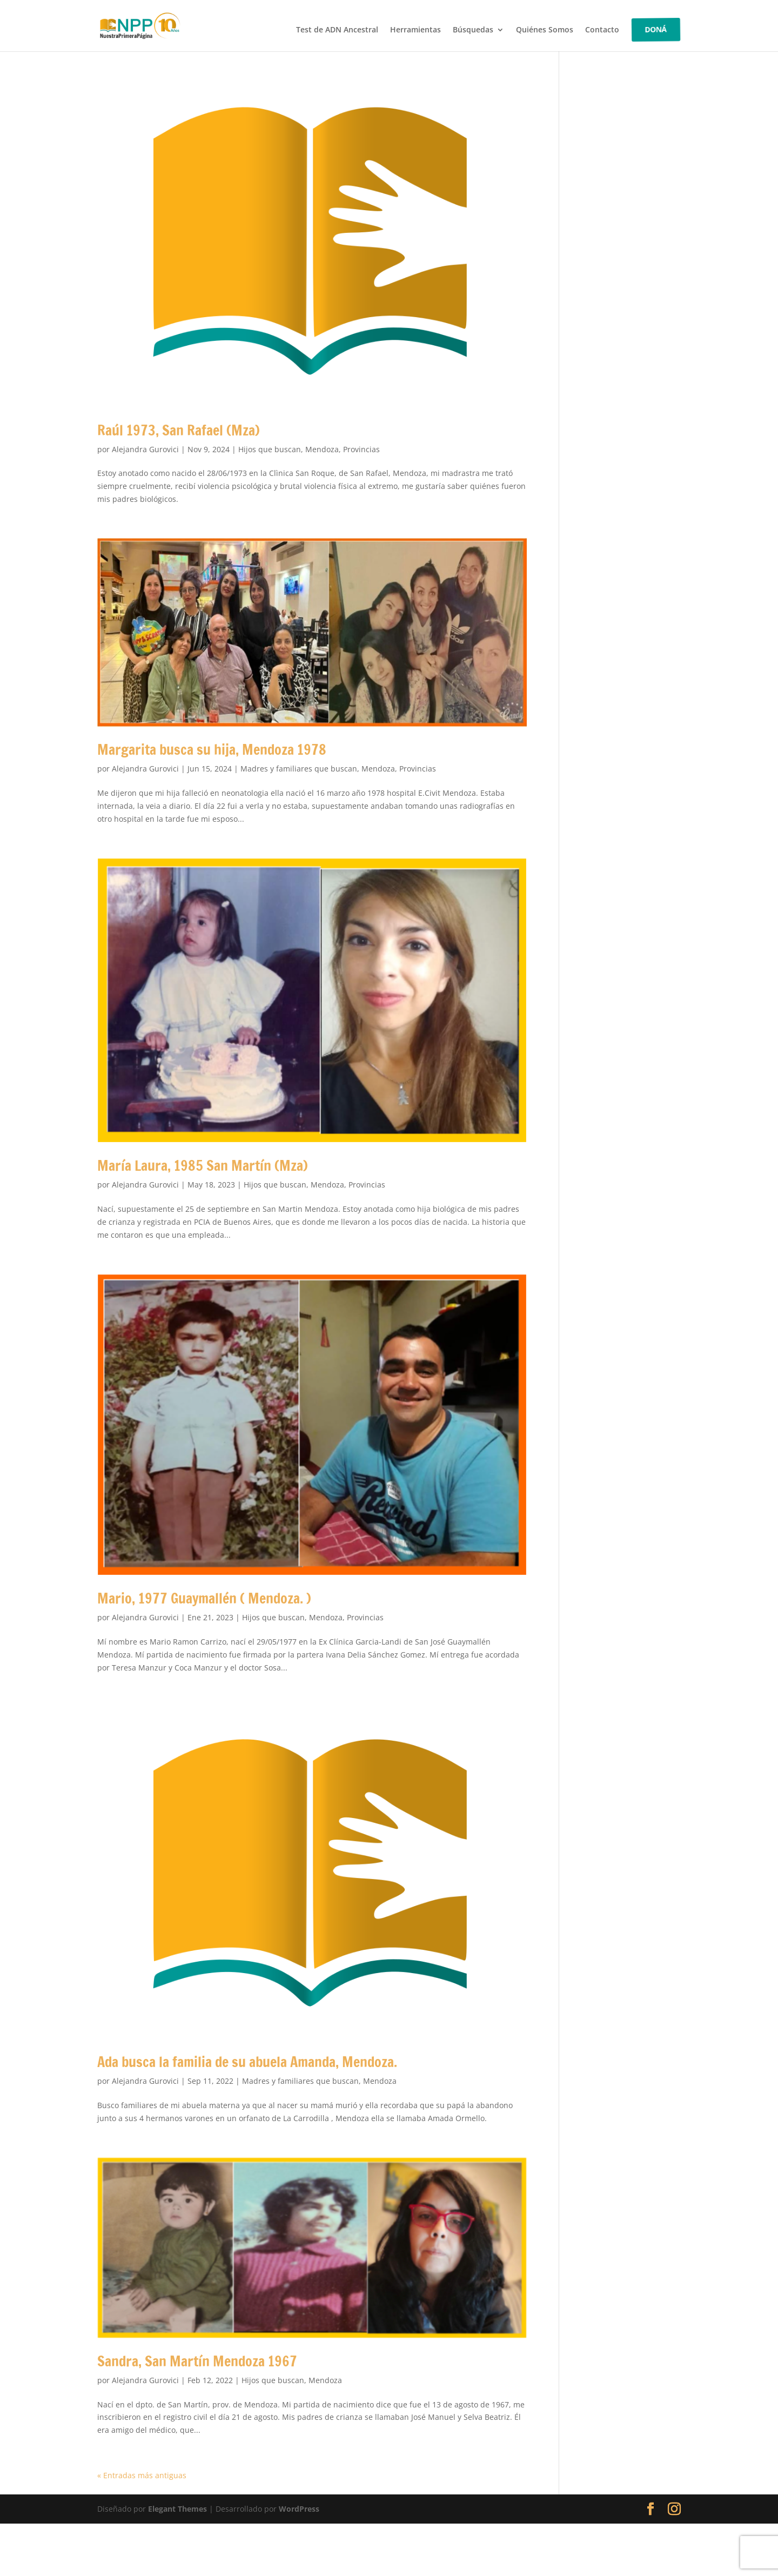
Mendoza (322, 449)
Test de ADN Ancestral (337, 30)
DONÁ (656, 29)
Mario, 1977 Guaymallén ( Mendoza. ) (204, 1598)
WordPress (299, 2509)
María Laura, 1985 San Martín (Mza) (202, 1166)
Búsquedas (473, 30)
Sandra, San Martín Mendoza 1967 (197, 2361)
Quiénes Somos (544, 30)
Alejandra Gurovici (145, 449)
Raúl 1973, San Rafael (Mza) (178, 430)
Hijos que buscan (269, 449)
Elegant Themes (177, 2509)
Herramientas (415, 30)
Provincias (361, 449)
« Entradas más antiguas (141, 2475)
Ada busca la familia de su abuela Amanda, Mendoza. (247, 2062)
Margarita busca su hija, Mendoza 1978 (211, 750)
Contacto (602, 30)
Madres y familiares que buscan (298, 768)
